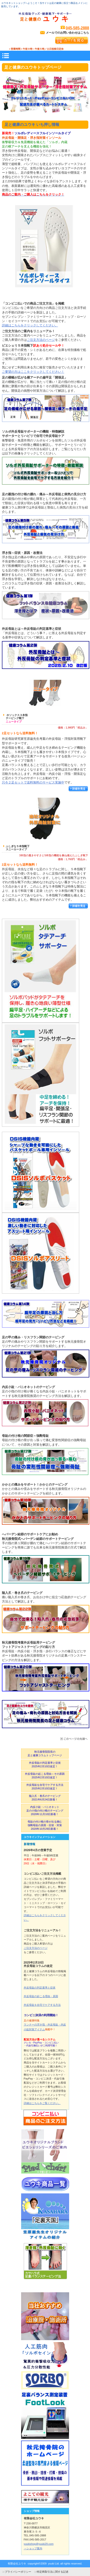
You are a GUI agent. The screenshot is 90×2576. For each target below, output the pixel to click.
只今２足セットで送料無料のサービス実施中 (33, 782)
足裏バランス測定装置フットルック (45, 2415)
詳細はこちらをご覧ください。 (42, 2103)
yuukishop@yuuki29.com (39, 2543)
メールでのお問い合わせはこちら (67, 32)
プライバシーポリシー (18, 2571)
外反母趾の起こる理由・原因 (41, 1996)
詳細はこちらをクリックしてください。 (30, 325)
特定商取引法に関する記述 (52, 2571)
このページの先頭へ (73, 1739)
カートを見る (71, 40)
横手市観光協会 (45, 2497)
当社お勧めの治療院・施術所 (45, 2316)
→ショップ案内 (33, 2548)
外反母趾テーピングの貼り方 (45, 2267)
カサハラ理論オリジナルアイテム (45, 2217)
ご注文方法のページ (41, 340)
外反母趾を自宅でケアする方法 (42, 2004)
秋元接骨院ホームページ (45, 2465)
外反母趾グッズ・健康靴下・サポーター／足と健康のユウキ (45, 17)
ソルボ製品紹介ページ (45, 2366)
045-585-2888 (77, 28)
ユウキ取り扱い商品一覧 (45, 2184)
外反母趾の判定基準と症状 (39, 1987)
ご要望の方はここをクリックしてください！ (33, 371)
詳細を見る (78, 789)
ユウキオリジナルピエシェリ (45, 2151)
